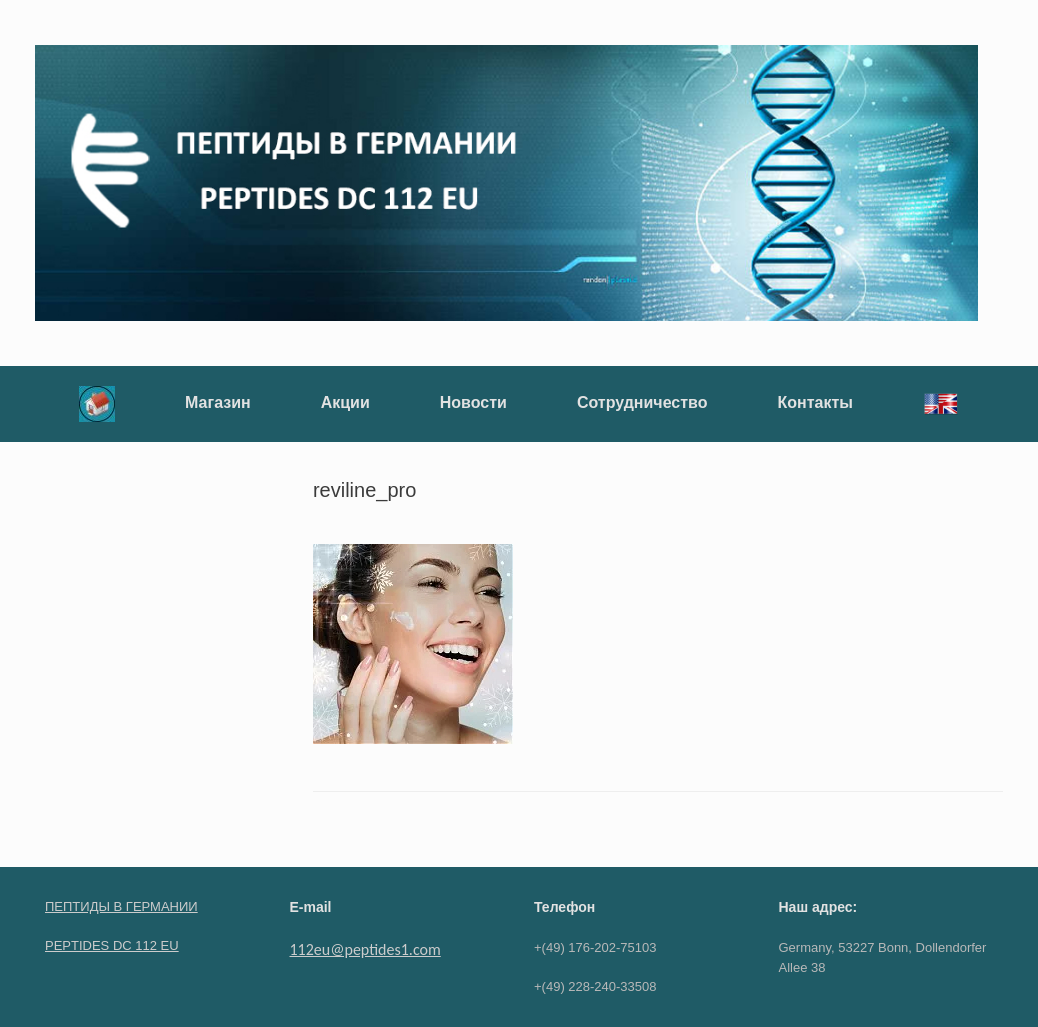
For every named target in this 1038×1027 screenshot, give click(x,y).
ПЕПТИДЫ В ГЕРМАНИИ (121, 906)
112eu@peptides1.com (365, 949)
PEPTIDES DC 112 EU (112, 945)
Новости (473, 402)
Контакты (814, 402)
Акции (345, 402)
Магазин (218, 402)
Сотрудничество (642, 402)
